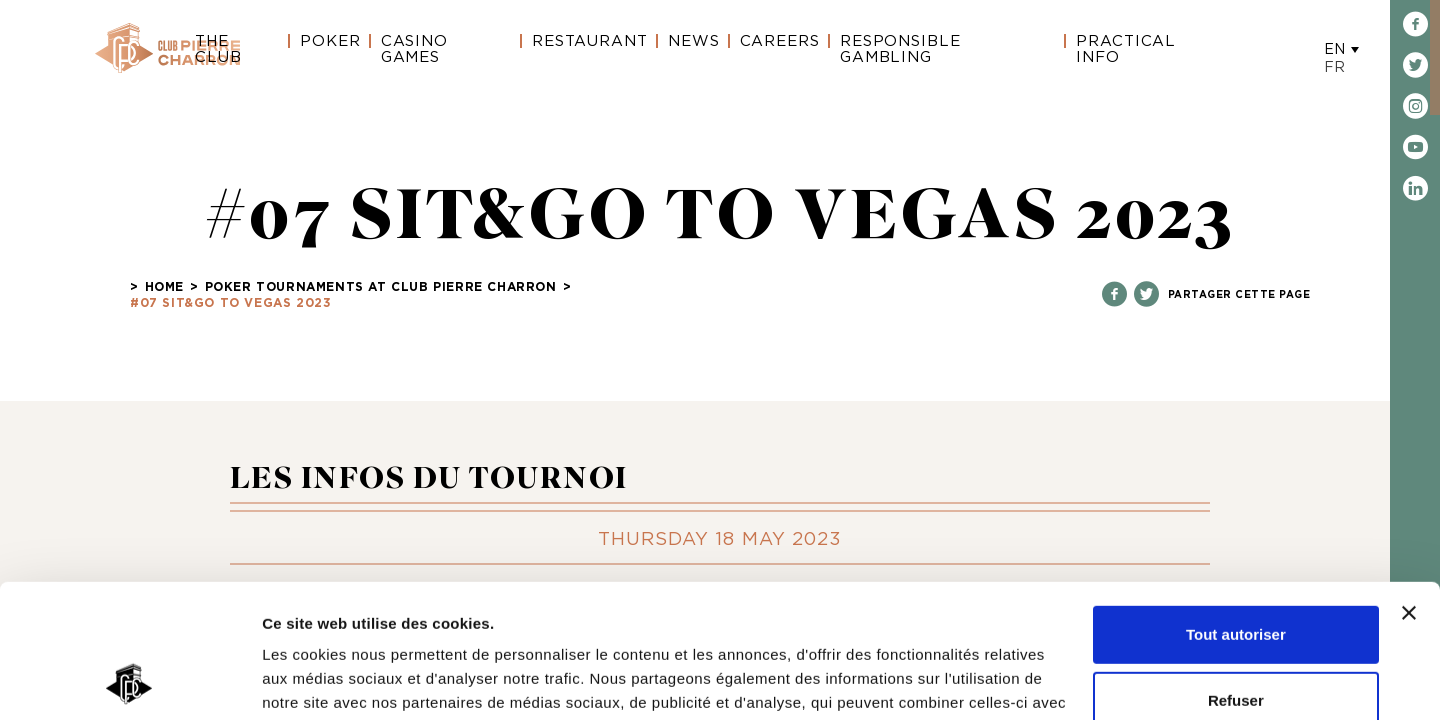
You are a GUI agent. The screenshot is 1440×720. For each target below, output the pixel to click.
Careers (780, 41)
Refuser (1236, 574)
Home (164, 287)
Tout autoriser (1236, 509)
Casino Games (414, 49)
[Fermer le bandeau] (1409, 488)
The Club (218, 49)
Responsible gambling (900, 49)
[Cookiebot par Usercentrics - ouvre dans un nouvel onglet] (129, 681)
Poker (330, 41)
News (694, 41)
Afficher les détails (329, 680)
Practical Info (1126, 49)
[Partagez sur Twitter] (1146, 295)
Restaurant (590, 41)
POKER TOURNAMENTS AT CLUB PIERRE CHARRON (381, 287)
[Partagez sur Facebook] (1114, 295)
